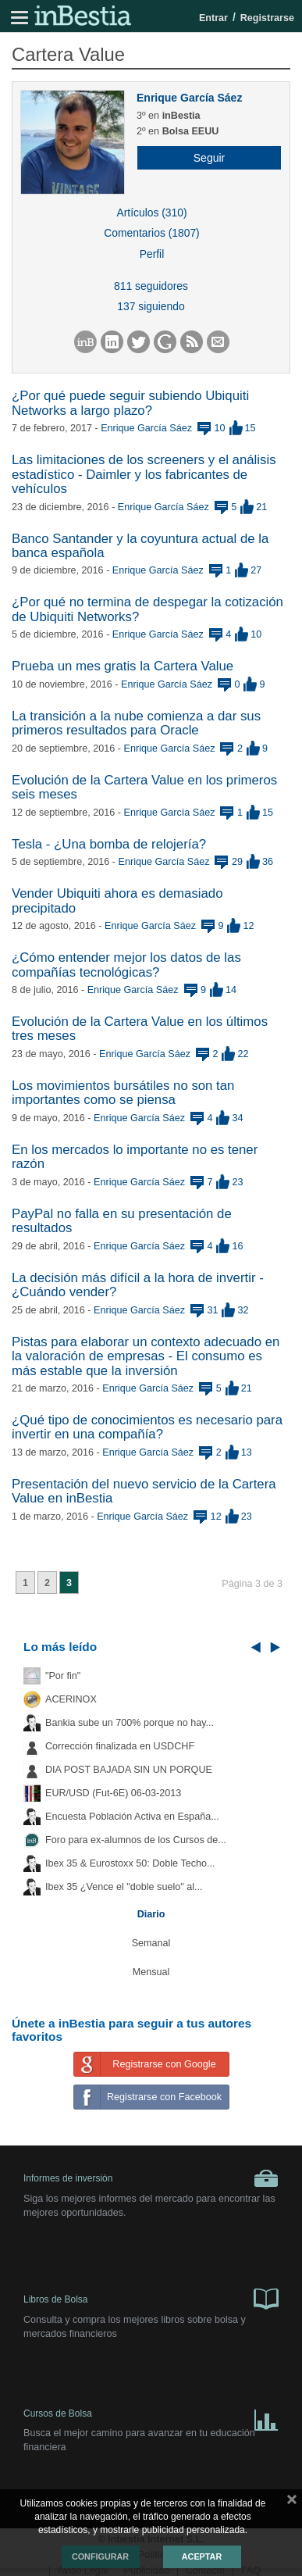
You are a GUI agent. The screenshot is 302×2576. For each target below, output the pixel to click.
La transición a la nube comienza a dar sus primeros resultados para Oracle (136, 723)
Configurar (100, 2556)
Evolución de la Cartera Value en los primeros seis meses (144, 787)
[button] (203, 158)
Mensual (151, 1972)
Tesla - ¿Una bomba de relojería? (109, 844)
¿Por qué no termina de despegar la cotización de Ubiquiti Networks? (147, 609)
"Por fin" (62, 1675)
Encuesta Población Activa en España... (132, 1816)
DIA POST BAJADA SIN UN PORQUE (128, 1769)
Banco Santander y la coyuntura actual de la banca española (140, 545)
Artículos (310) (151, 212)
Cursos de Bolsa (151, 2417)
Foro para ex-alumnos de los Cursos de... (135, 1840)
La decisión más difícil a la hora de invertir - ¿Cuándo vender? (138, 1284)
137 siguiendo (150, 306)
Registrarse (267, 18)
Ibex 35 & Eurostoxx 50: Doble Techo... (130, 1863)
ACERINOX (71, 1699)
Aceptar (202, 2556)
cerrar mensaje (292, 2502)
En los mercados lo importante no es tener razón (135, 1156)
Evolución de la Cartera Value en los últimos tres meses (140, 1028)
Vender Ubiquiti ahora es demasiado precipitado (117, 900)
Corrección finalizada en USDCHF (119, 1746)
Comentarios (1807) (151, 233)
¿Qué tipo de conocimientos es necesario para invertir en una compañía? (147, 1427)
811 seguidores (151, 286)
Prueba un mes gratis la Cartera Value (122, 666)
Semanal (151, 1943)
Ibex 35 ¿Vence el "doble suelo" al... (123, 1886)
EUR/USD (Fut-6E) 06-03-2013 (113, 1793)
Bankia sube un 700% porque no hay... (129, 1722)
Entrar (213, 18)
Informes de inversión (151, 2178)
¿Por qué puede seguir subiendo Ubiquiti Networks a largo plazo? (130, 402)
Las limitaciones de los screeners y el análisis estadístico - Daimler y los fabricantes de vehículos (144, 474)
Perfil (152, 254)
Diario (151, 1914)
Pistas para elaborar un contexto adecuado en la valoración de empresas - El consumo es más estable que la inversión (145, 1356)
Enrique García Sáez (189, 97)
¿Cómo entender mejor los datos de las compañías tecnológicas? (126, 964)
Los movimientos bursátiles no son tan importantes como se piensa (123, 1092)
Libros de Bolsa (151, 2298)
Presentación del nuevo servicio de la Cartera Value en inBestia (144, 1491)
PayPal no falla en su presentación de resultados (122, 1220)
